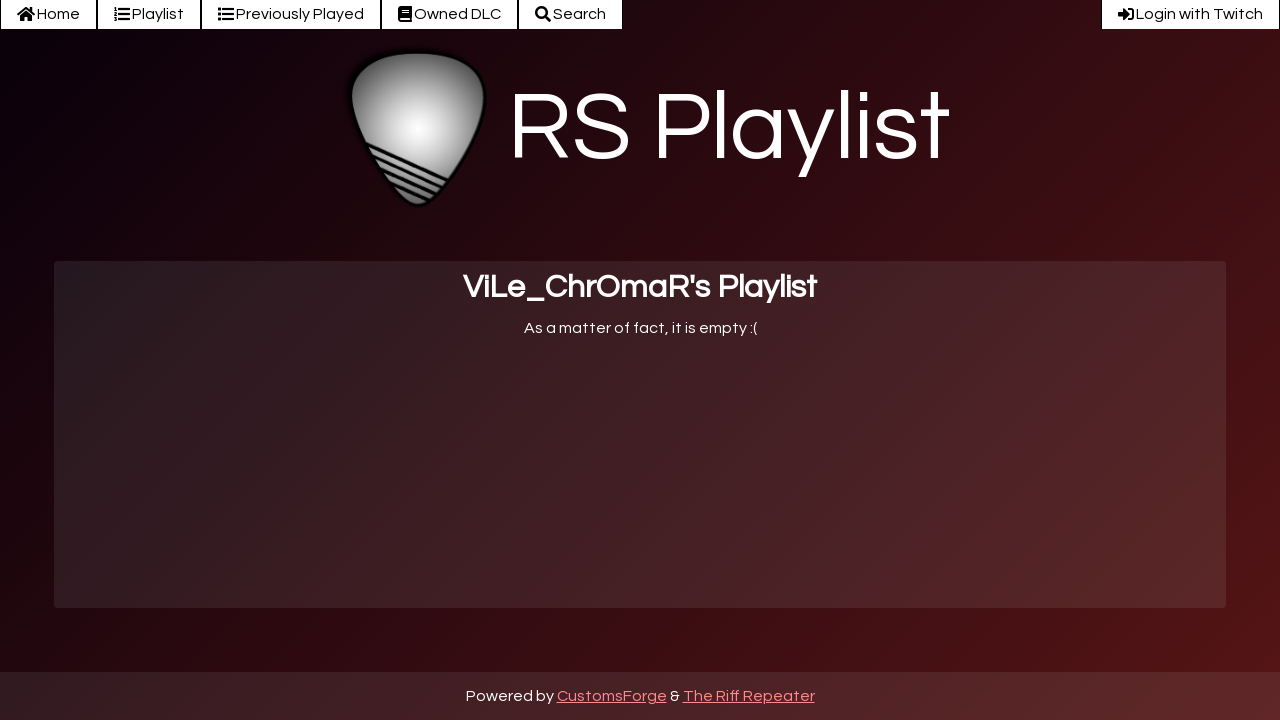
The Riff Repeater (749, 696)
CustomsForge (612, 696)
